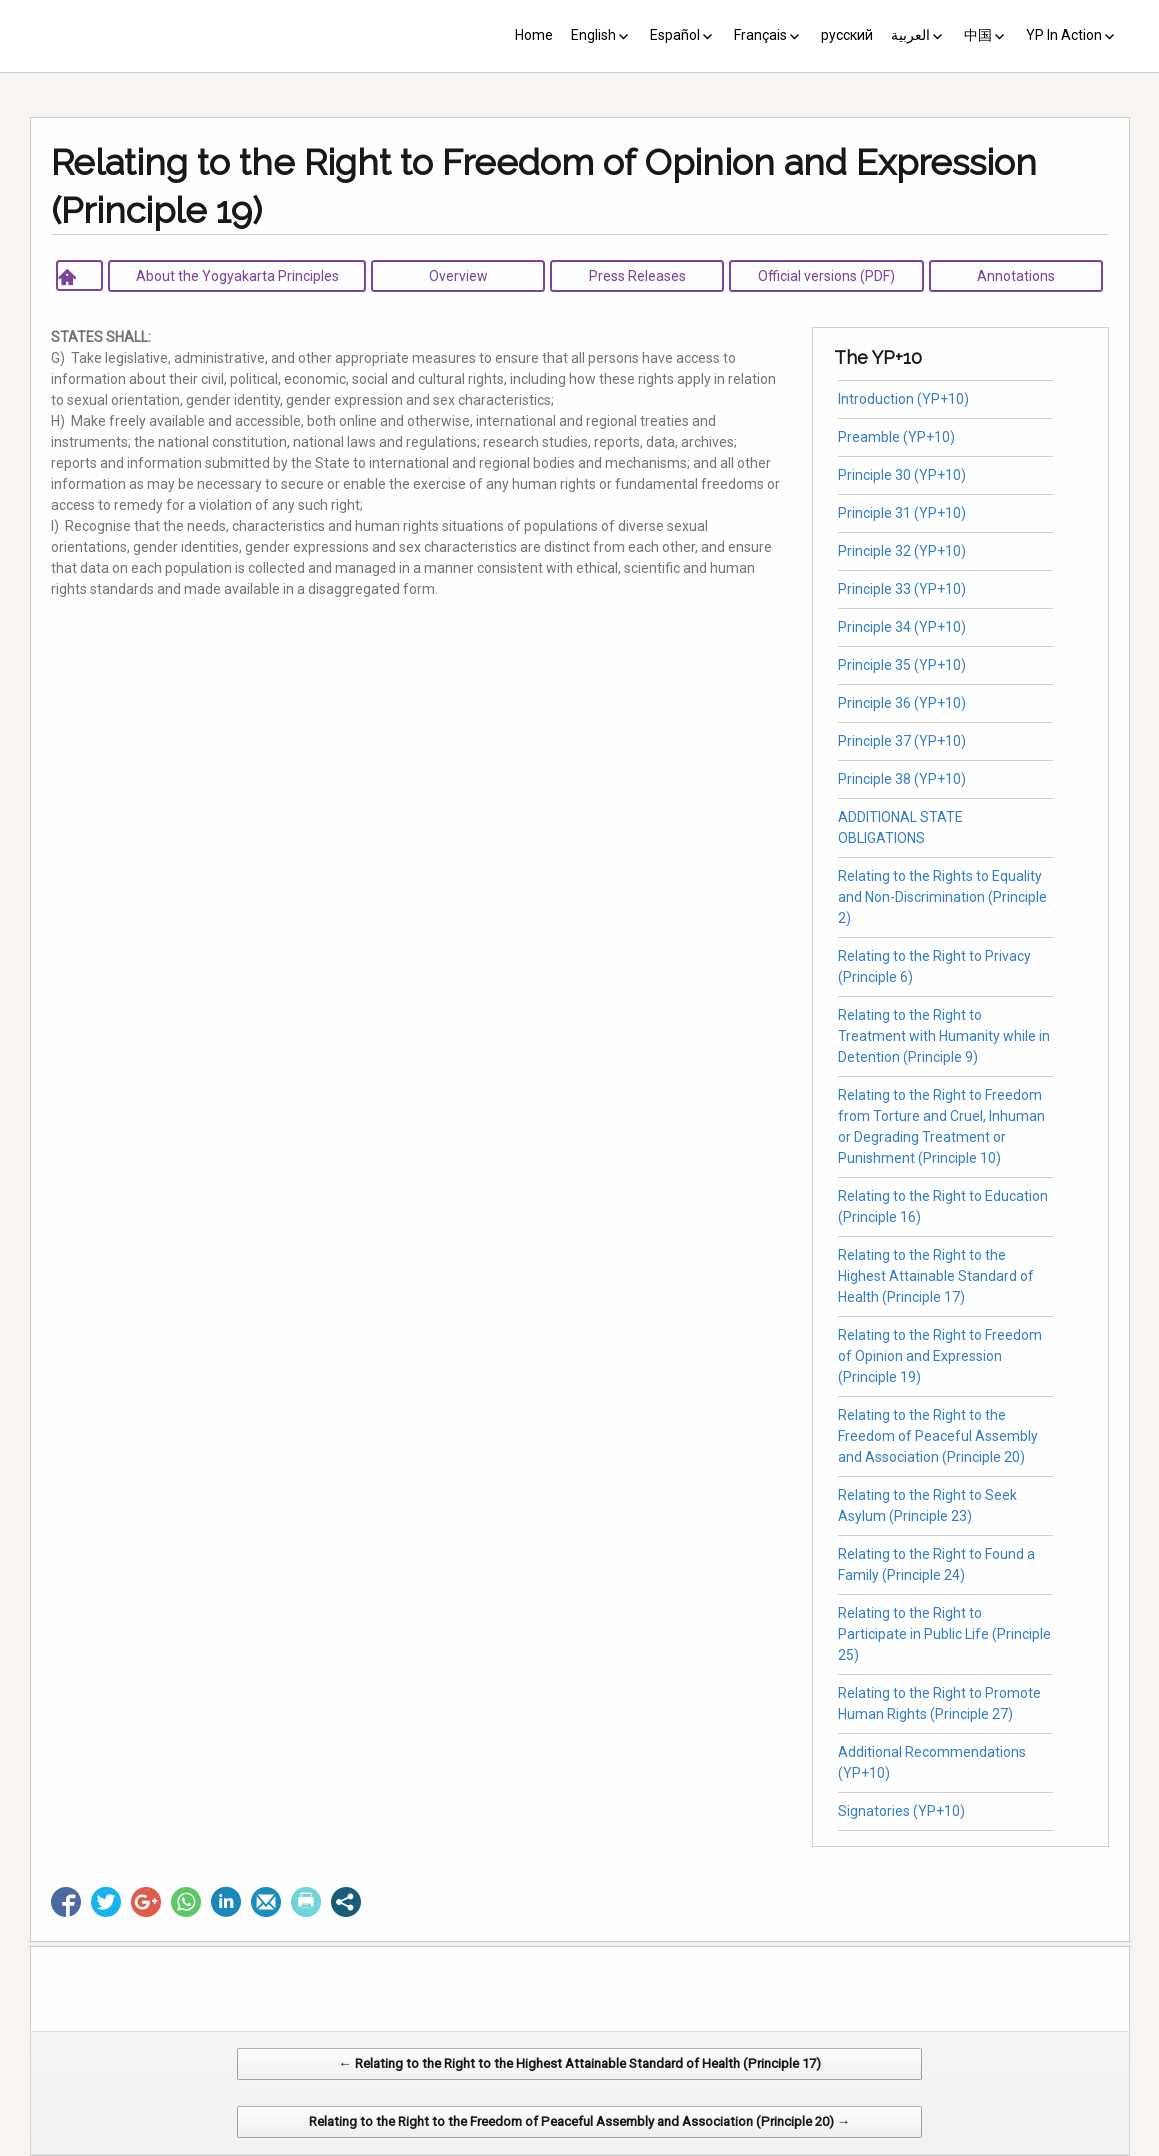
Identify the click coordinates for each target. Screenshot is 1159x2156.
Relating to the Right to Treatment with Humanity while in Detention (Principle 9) (944, 1036)
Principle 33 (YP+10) (902, 589)
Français (760, 35)
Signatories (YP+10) (901, 1811)
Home (534, 35)
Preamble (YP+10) (896, 437)
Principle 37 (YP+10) (902, 741)
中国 (978, 35)
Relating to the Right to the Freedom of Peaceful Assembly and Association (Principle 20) (938, 1436)
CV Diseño (583, 2145)
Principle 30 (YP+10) (902, 475)
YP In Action (1064, 35)
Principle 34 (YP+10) (902, 627)
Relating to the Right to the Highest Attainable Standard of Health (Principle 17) (936, 1276)
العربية (910, 35)
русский (847, 35)
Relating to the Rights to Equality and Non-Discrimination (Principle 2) (942, 897)
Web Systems (778, 2145)
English (593, 35)
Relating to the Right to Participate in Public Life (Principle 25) (944, 1634)
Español (675, 35)
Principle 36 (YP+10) (902, 703)
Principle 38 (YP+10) (902, 779)
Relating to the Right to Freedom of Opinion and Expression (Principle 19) (940, 1356)
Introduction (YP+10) (903, 399)
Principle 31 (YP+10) (902, 513)
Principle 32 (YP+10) (902, 551)
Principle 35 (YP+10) (902, 665)
